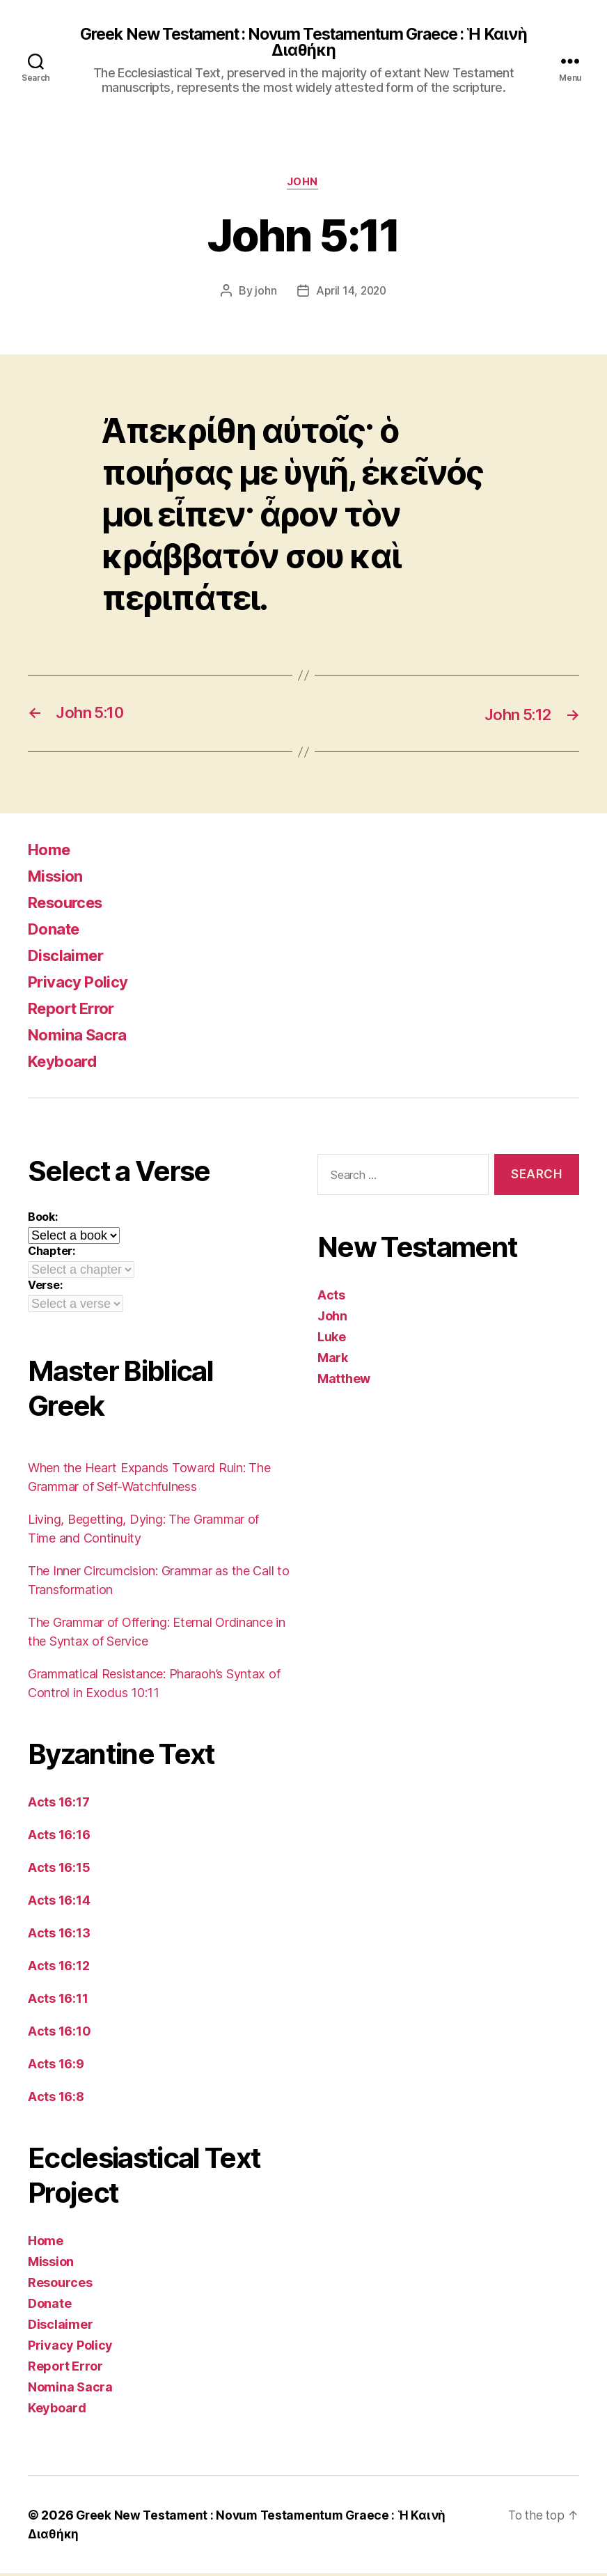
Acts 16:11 (58, 2001)
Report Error (76, 1011)
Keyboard (66, 1064)
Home (51, 852)
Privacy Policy (82, 984)
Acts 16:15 (59, 1870)
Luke (331, 1339)
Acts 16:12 (58, 1968)
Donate (56, 931)
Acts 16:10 (59, 2034)
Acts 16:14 (59, 1903)
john (264, 293)
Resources (69, 905)
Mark (332, 1359)
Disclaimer (68, 958)
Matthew (343, 1380)
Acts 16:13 (59, 1935)
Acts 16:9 (56, 2066)
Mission (58, 878)
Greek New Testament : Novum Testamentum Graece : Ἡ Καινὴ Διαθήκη (303, 43)
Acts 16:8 (56, 2099)
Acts (331, 1297)
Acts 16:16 (59, 1837)
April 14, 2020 (351, 293)
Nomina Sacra (81, 1037)
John (303, 184)
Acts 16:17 (58, 1804)
